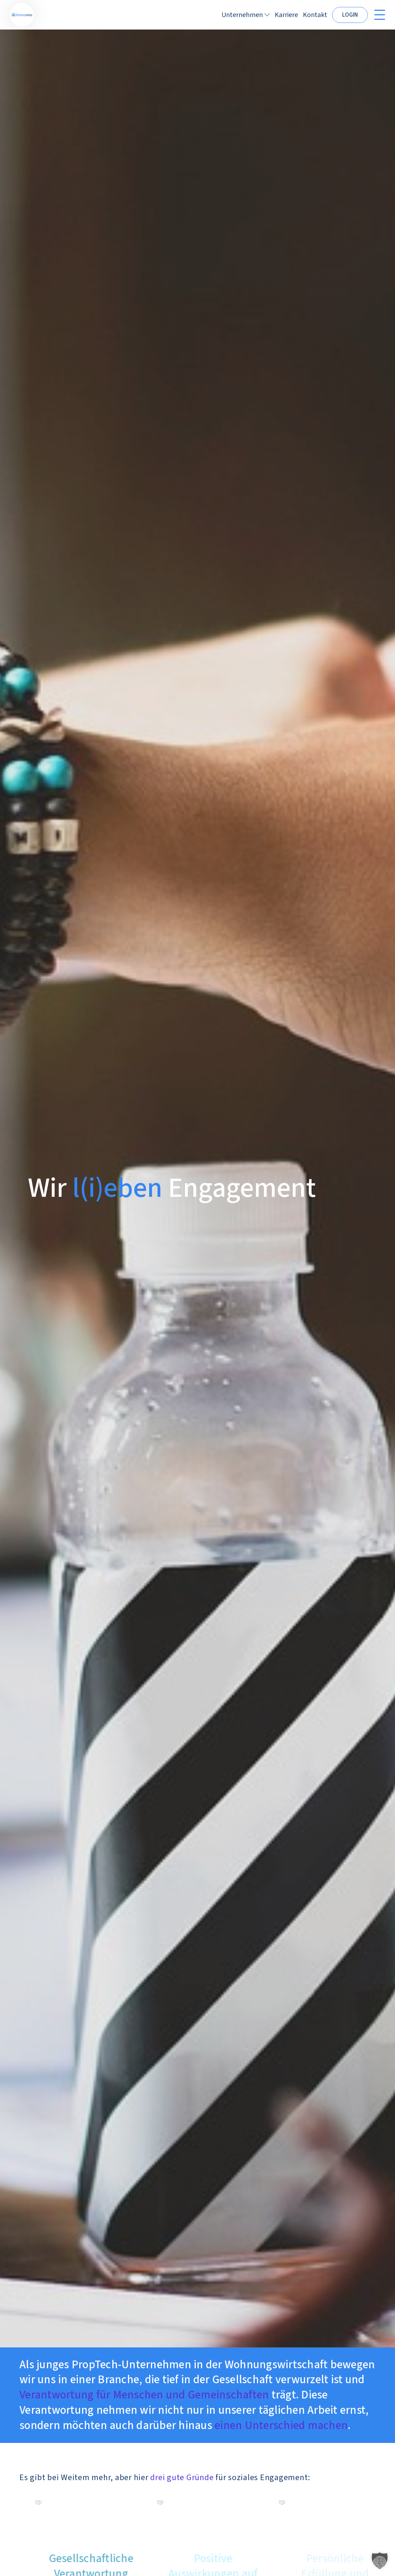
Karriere (286, 15)
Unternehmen (242, 15)
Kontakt (315, 15)
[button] (379, 2560)
